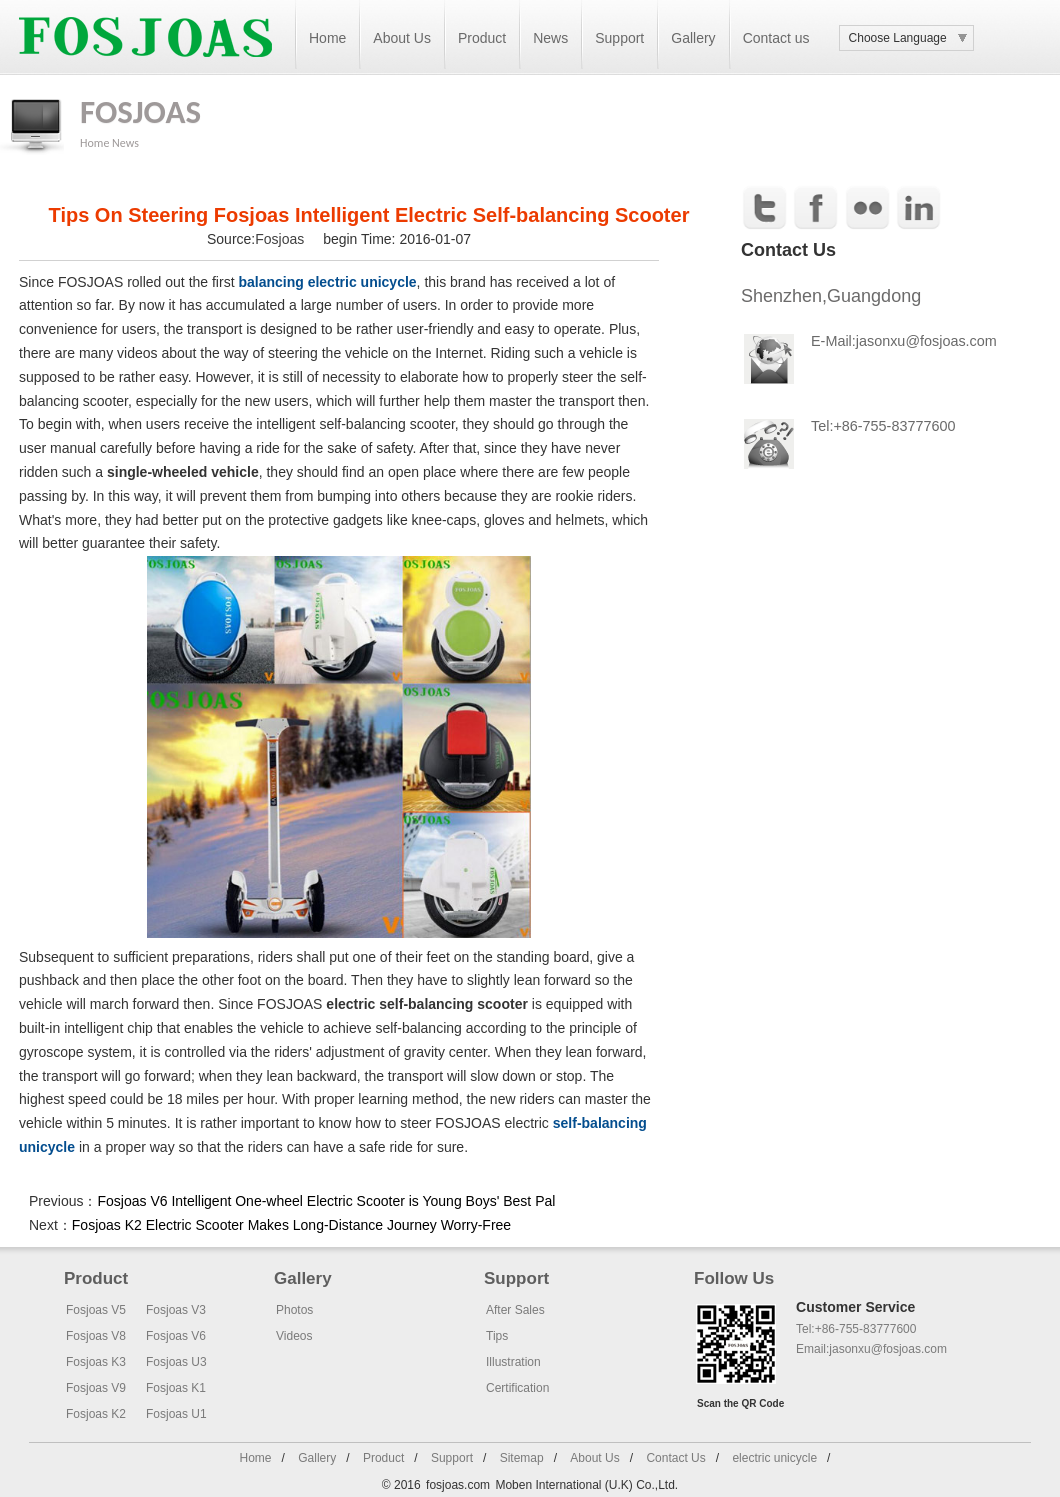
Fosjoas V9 (96, 1388)
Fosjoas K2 (96, 1414)
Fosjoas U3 (176, 1362)
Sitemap (522, 1458)
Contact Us (675, 1458)
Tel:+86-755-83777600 (883, 426)
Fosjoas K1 (176, 1388)
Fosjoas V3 (176, 1310)
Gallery (693, 38)
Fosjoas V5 (96, 1310)
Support (619, 38)
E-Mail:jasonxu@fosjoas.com (904, 341)
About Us (402, 38)
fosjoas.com (458, 1485)
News (550, 38)
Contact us (776, 38)
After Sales (515, 1310)
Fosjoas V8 (96, 1336)
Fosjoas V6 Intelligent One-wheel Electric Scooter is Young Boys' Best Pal (326, 1201)
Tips (497, 1336)
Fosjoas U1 (176, 1414)
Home (327, 38)
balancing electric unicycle (327, 282)
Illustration (513, 1362)
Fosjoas (281, 239)
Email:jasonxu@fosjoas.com (871, 1349)
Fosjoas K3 (96, 1362)
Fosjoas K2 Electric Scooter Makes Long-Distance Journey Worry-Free (291, 1225)
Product (482, 38)
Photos (294, 1310)
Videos (294, 1336)
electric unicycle (774, 1458)
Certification (517, 1388)
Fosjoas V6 (176, 1336)
